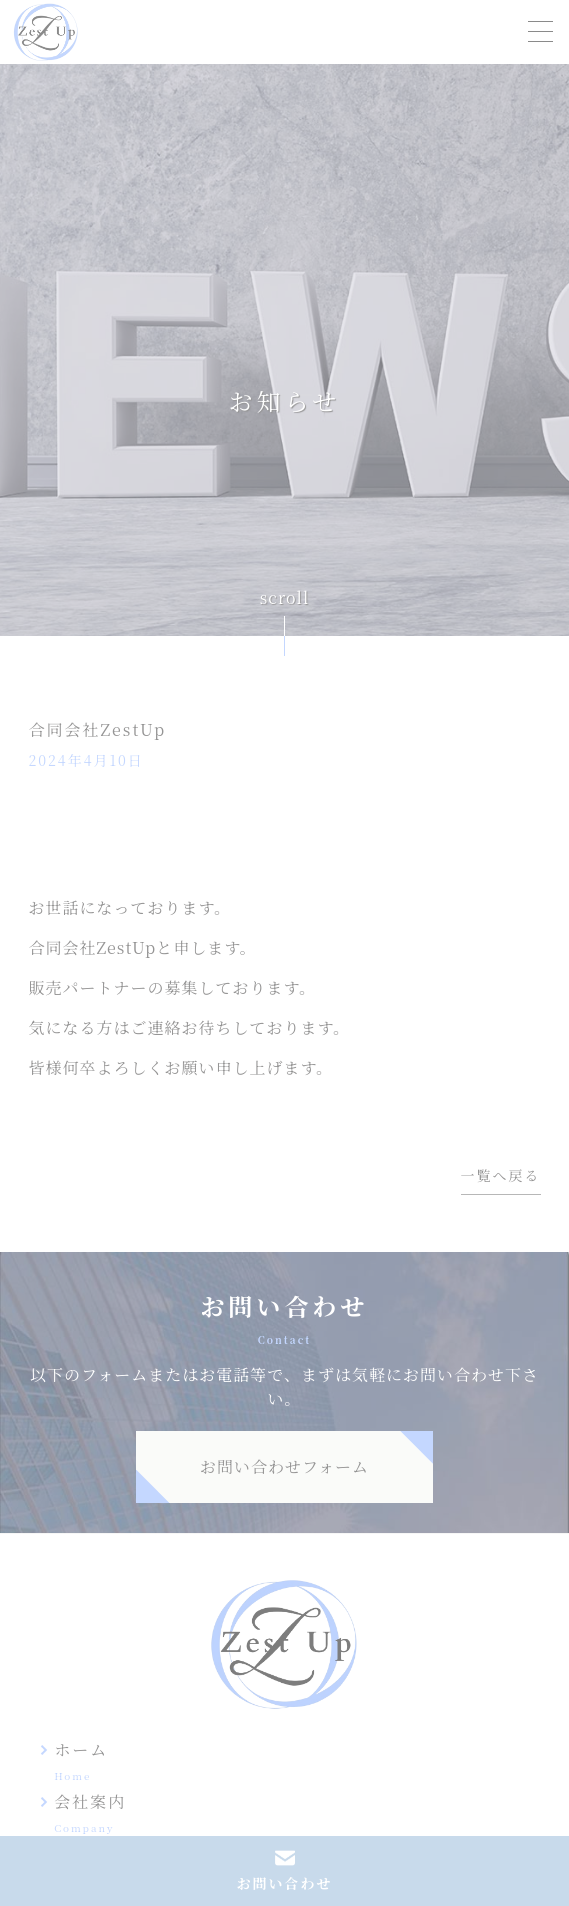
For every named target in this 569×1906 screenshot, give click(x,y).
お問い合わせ (285, 1884)
